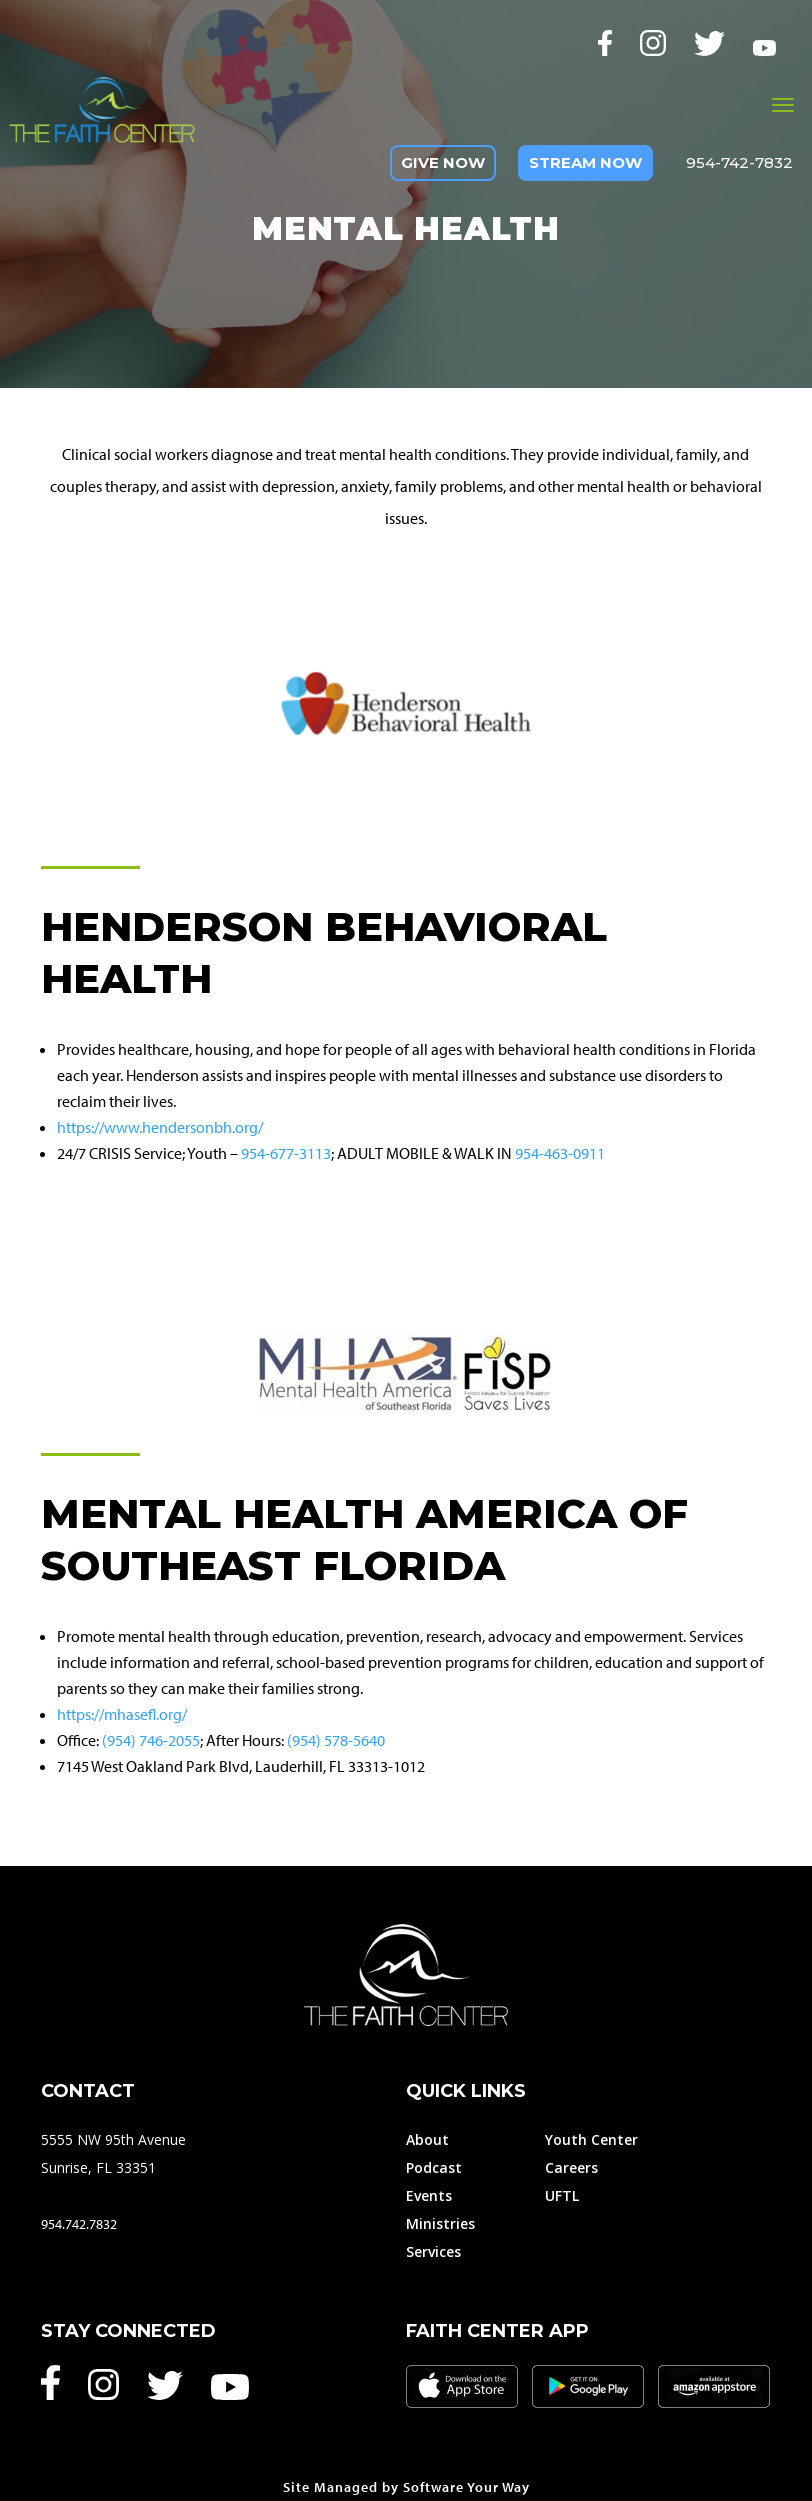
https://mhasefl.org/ (122, 1714)
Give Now (443, 162)
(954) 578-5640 (336, 1740)
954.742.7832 (79, 2224)
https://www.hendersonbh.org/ (160, 1127)
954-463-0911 (560, 1153)
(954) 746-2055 (151, 1740)
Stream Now (585, 162)
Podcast (434, 2167)
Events (429, 2195)
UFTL (562, 2195)
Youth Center (591, 2139)
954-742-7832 (739, 162)
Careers (571, 2167)
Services (433, 2251)
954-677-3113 (286, 1153)
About (427, 2139)
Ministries (440, 2223)
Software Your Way (466, 2487)
